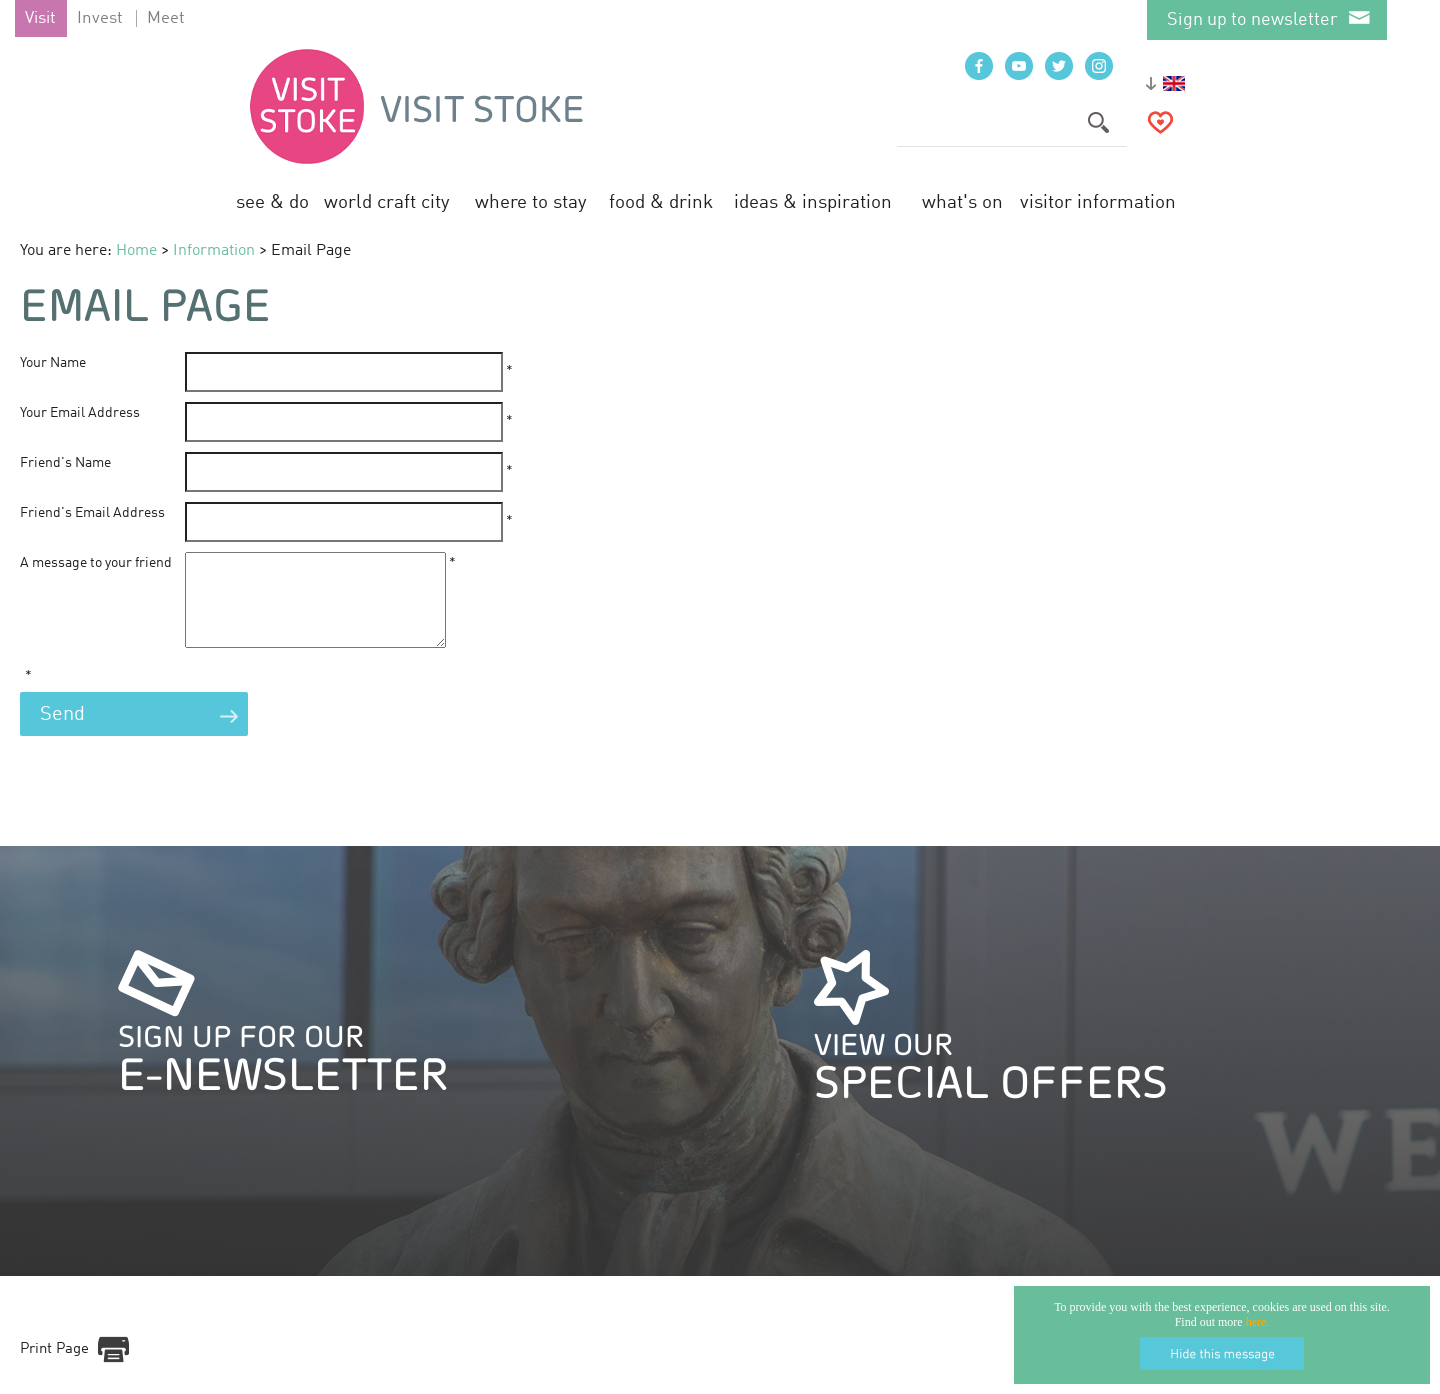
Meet (166, 18)
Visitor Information (1098, 202)
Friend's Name (65, 463)
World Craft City (387, 202)
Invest (100, 18)
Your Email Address (80, 413)
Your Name (53, 363)
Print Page (54, 1367)
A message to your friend (96, 563)
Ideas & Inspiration (813, 202)
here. (1258, 1322)
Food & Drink (661, 202)
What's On (962, 202)
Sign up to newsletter (1252, 20)
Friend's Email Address (92, 513)
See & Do (272, 202)
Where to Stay (531, 202)
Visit (40, 18)
